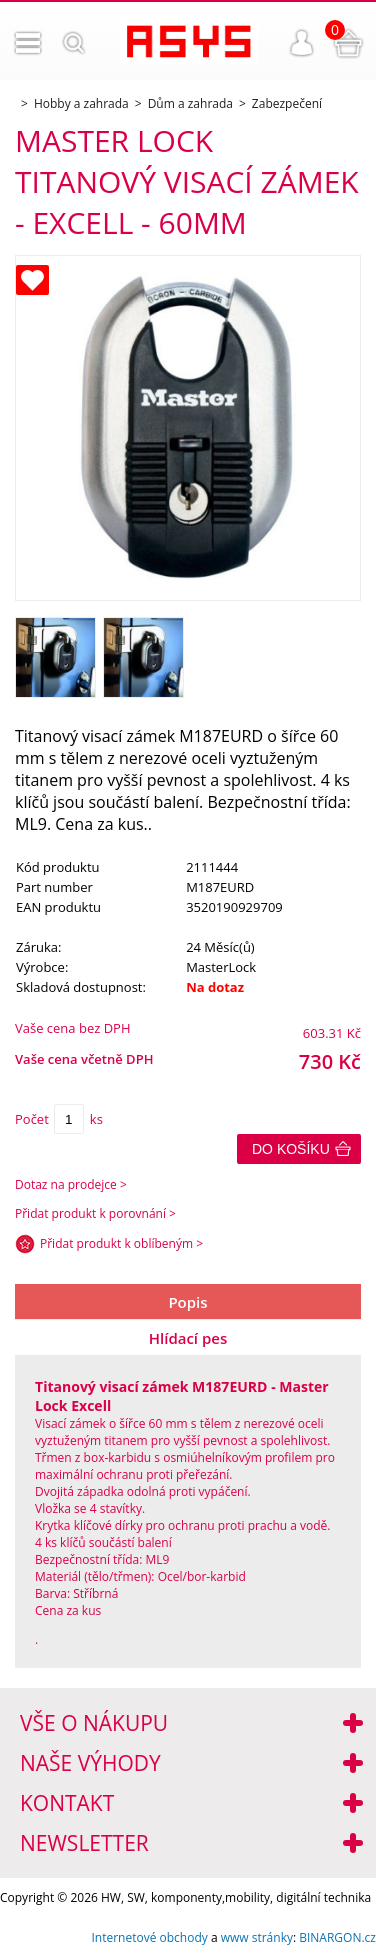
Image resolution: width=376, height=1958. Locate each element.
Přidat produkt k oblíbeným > (121, 1243)
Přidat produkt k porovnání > (95, 1213)
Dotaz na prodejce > (71, 1184)
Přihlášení (302, 43)
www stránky (257, 1937)
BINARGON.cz (337, 1937)
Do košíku (291, 1149)
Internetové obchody (149, 1937)
